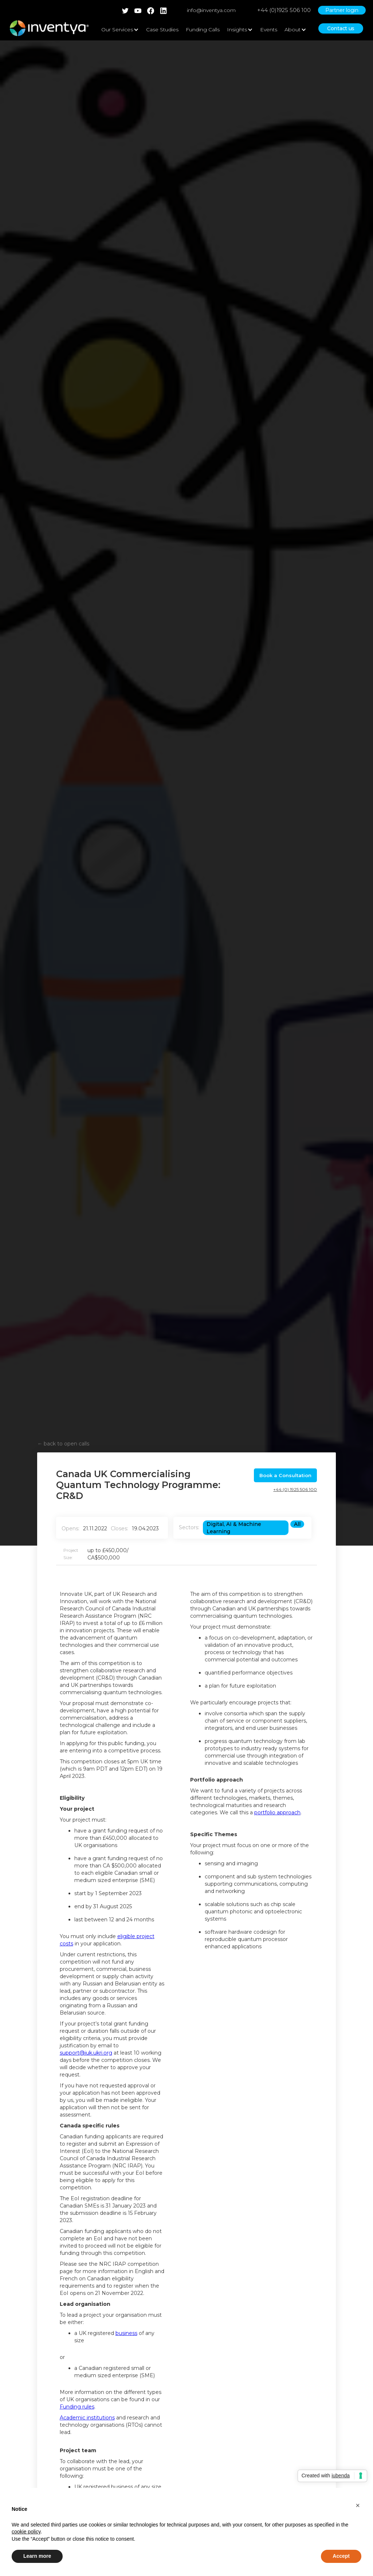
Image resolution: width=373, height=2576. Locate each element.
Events (268, 29)
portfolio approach (277, 1812)
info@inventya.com (211, 10)
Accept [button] (341, 2556)
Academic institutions (87, 2417)
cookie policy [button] (26, 2531)
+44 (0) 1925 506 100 (295, 1489)
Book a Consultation (285, 1475)
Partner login (341, 10)
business (126, 2333)
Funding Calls (203, 29)
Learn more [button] (37, 2556)
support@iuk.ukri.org (86, 2053)
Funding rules (77, 2406)
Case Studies (162, 29)
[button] (358, 2505)
